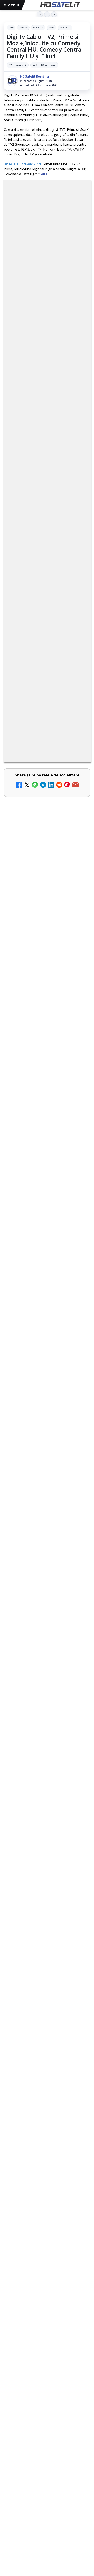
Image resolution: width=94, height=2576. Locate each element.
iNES (43, 2466)
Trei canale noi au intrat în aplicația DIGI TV (39, 1555)
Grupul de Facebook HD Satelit (47, 2360)
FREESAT (21, 2460)
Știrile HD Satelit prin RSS (47, 2430)
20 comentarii (17, 65)
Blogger (78, 2522)
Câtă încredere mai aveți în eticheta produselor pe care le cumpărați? (40, 1789)
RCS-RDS (38, 27)
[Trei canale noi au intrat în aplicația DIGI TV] (77, 1561)
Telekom (12, 2466)
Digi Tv (23, 27)
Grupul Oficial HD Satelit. (45, 1413)
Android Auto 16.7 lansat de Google (40, 1591)
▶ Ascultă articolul (44, 65)
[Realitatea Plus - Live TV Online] (77, 1877)
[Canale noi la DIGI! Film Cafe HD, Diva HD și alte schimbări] (77, 1521)
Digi (11, 27)
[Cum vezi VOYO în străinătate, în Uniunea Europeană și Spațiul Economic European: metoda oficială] (47, 2031)
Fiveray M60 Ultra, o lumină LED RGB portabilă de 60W (41, 2065)
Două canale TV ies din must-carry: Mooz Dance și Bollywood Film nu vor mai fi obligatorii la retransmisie (40, 1703)
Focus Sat (38, 2460)
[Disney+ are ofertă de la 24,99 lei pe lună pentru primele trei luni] (47, 1963)
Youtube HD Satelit (47, 2383)
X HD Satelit (47, 2407)
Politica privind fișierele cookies (47, 2503)
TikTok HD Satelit (47, 2395)
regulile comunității (67, 1397)
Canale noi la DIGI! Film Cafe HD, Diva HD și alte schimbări (37, 1517)
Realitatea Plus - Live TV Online (37, 1870)
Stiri (51, 27)
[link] (47, 1526)
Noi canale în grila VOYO (37, 1625)
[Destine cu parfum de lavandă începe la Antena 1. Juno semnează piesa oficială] (77, 1833)
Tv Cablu (64, 27)
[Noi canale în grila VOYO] (77, 1633)
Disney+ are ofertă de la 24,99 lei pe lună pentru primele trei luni (45, 1932)
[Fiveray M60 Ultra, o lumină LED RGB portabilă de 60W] (47, 2095)
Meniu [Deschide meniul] (11, 4)
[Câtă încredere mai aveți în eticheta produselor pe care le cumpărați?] (77, 1793)
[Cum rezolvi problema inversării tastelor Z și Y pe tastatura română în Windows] (77, 1749)
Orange (70, 2460)
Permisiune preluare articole (47, 2491)
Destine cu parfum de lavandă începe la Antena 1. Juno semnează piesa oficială (40, 1831)
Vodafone (29, 2466)
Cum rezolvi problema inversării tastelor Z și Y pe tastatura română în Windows (39, 1747)
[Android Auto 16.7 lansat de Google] (77, 1597)
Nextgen (55, 2460)
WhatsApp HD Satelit (47, 2372)
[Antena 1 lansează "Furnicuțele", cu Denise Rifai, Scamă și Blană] (77, 1665)
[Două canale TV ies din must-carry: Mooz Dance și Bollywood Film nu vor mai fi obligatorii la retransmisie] (77, 1705)
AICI (44, 174)
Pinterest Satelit (47, 2418)
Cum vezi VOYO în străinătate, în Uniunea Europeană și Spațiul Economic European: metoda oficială (45, 1998)
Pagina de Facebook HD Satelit (47, 2349)
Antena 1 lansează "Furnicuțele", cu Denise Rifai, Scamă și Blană (37, 1661)
